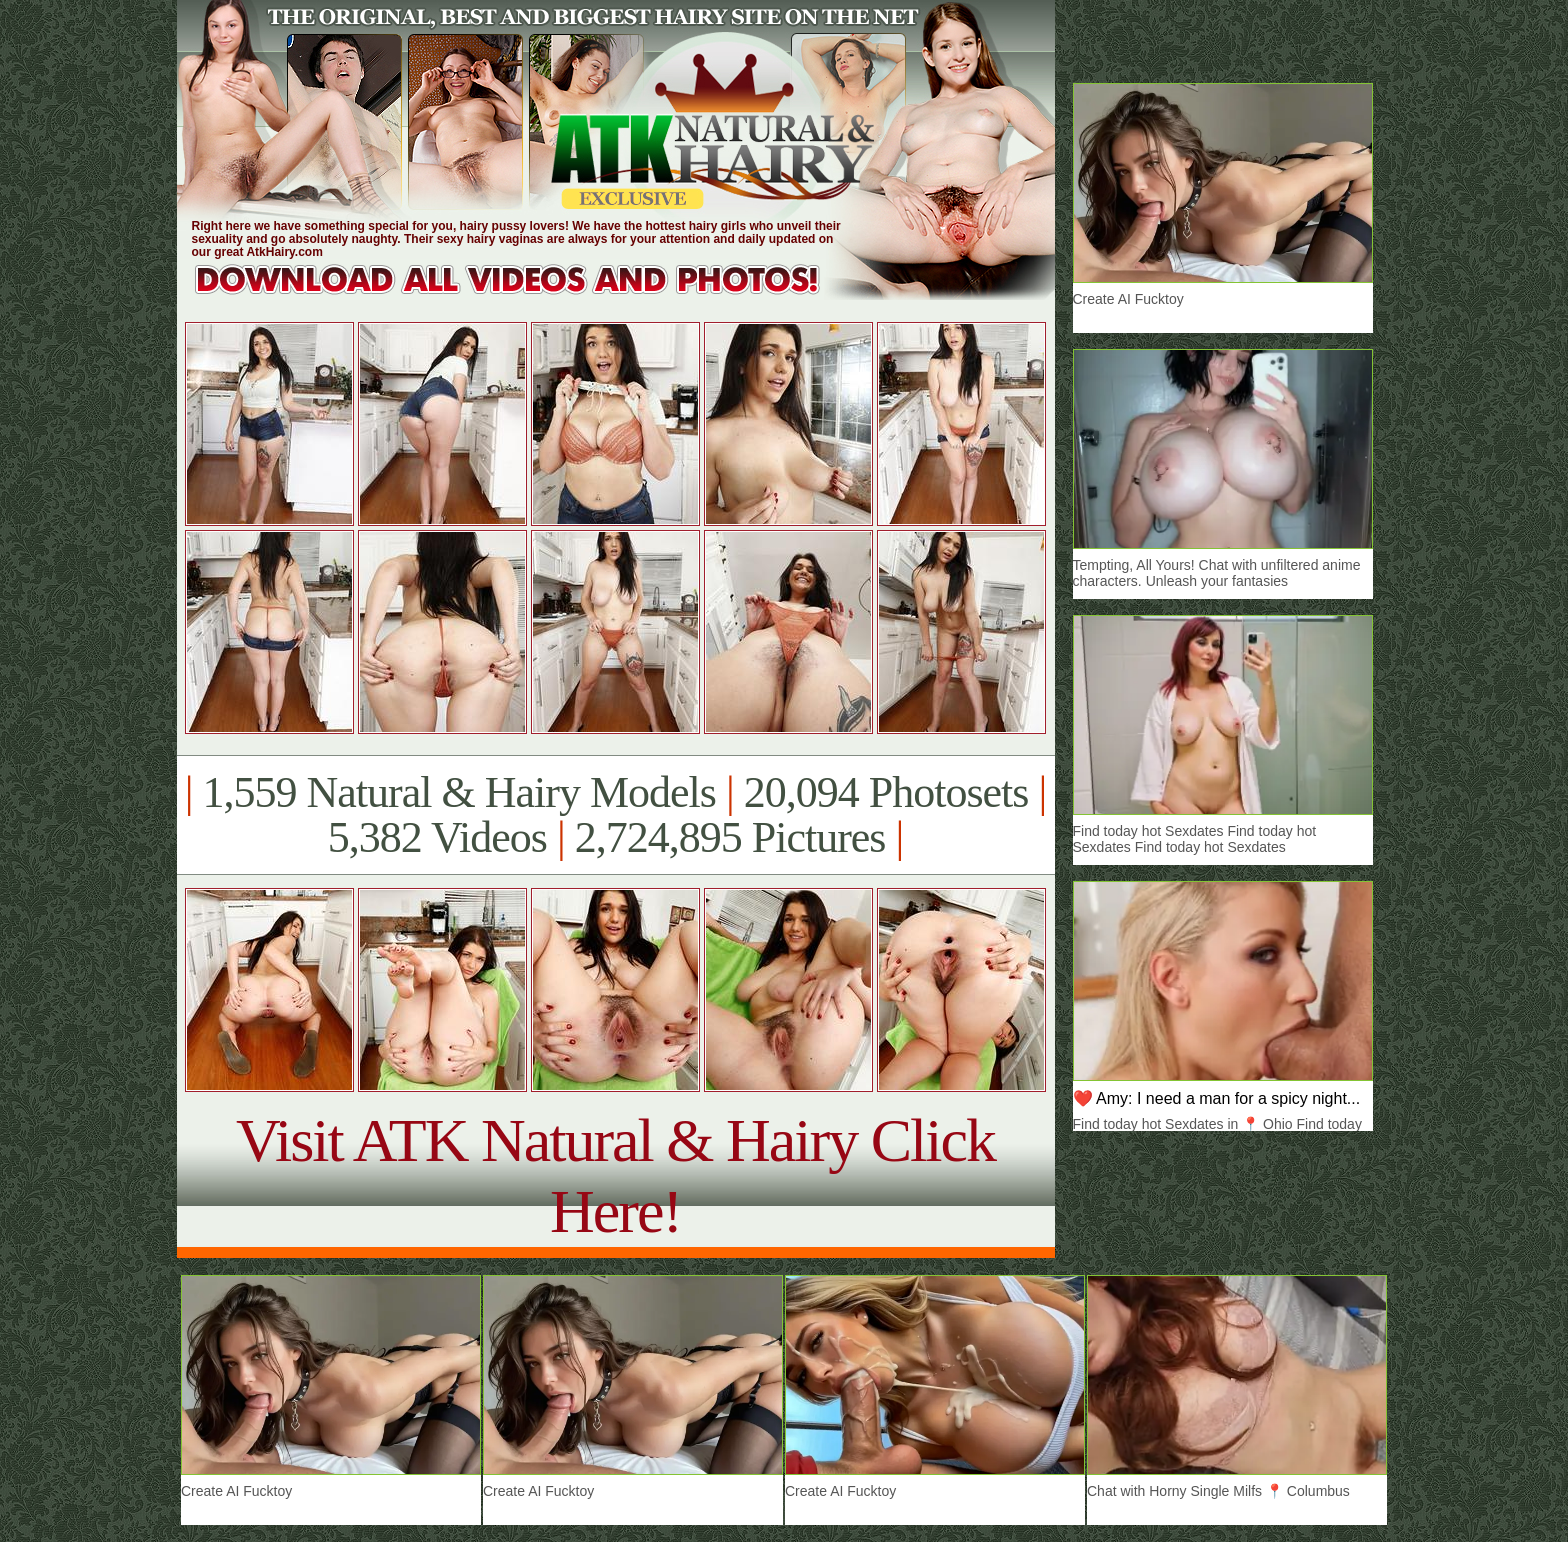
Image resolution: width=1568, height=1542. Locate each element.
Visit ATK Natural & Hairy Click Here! (615, 1175)
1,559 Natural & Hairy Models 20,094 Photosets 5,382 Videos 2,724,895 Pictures (615, 815)
